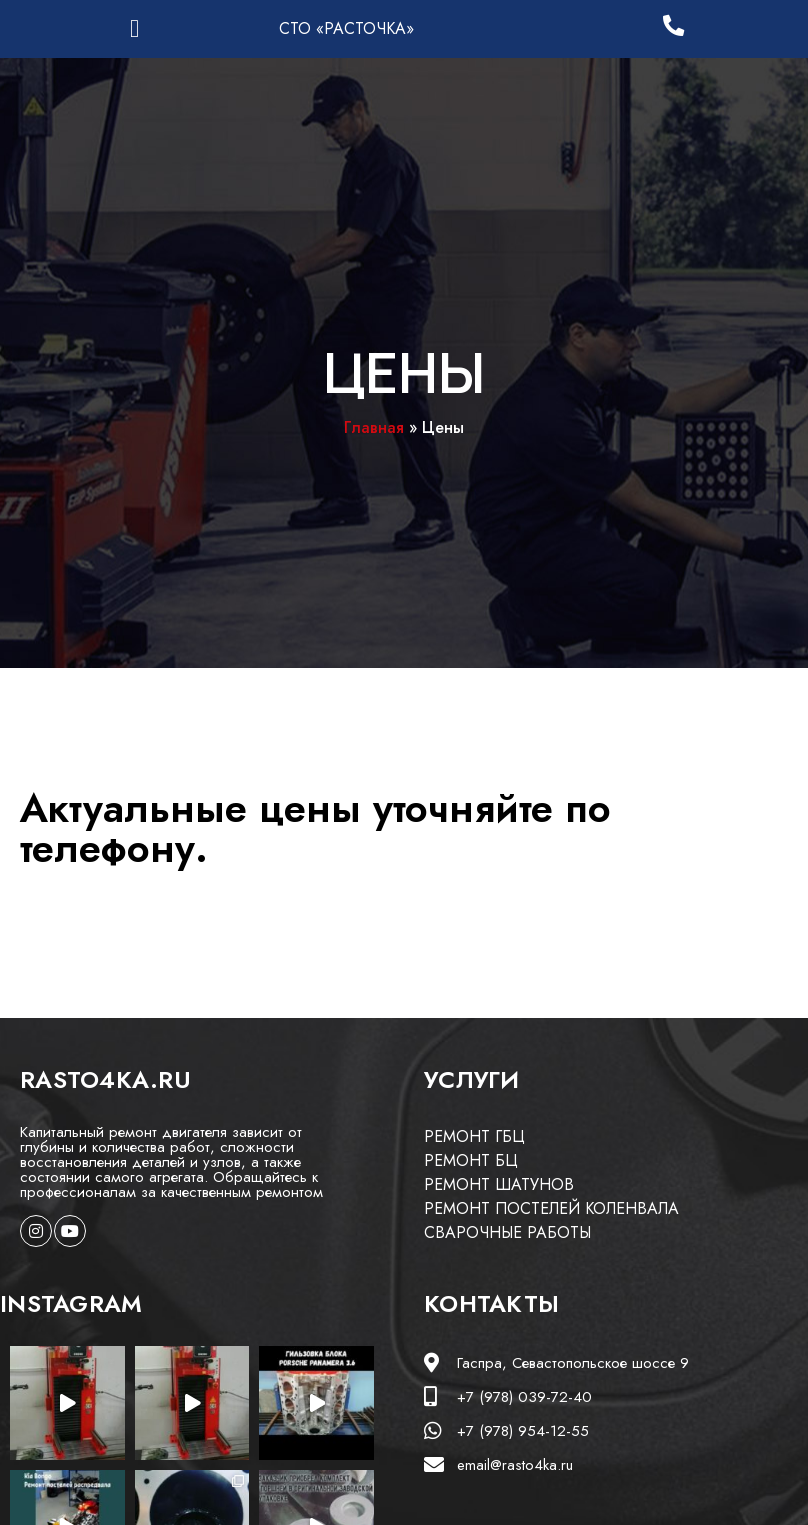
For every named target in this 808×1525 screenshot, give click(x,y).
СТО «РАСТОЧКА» (346, 28)
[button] (135, 29)
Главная (374, 427)
